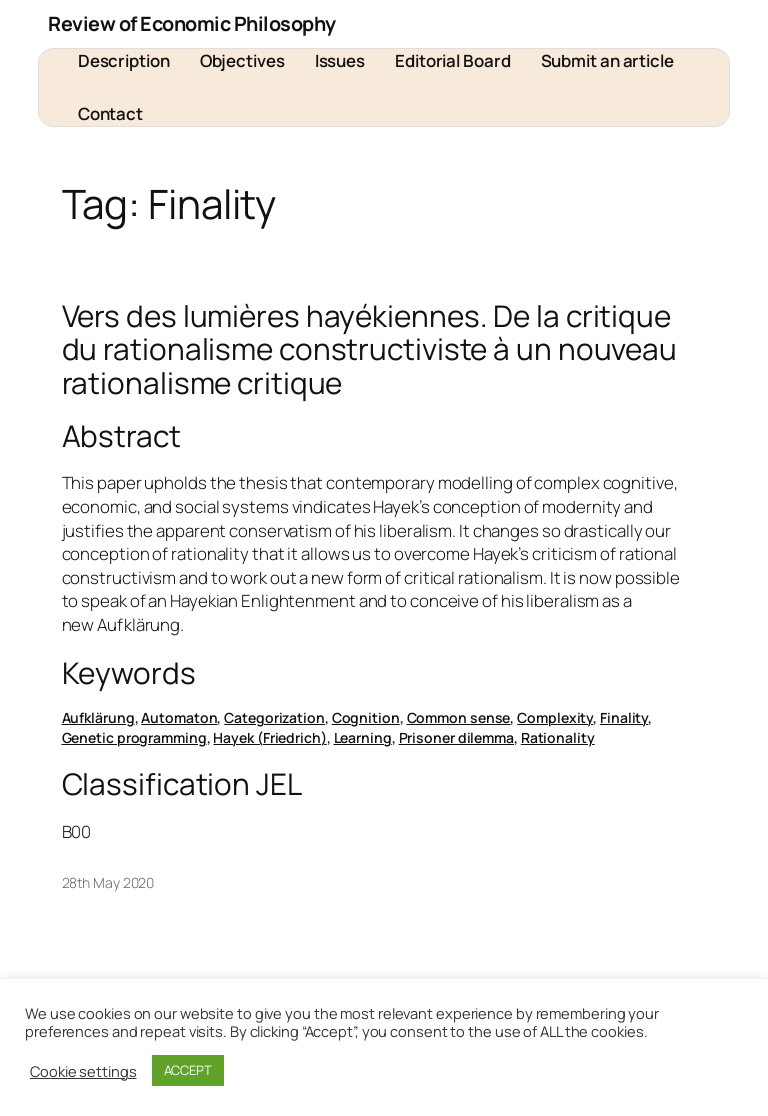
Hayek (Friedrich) (269, 737)
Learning (363, 737)
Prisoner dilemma (456, 737)
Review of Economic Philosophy (192, 23)
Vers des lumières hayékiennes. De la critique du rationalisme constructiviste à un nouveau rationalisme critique (370, 349)
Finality (624, 717)
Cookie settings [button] (83, 1071)
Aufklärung (98, 717)
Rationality (558, 737)
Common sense (459, 717)
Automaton (179, 717)
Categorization (274, 717)
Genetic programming (134, 737)
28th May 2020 (108, 882)
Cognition (366, 717)
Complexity (555, 717)
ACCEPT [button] (188, 1070)
